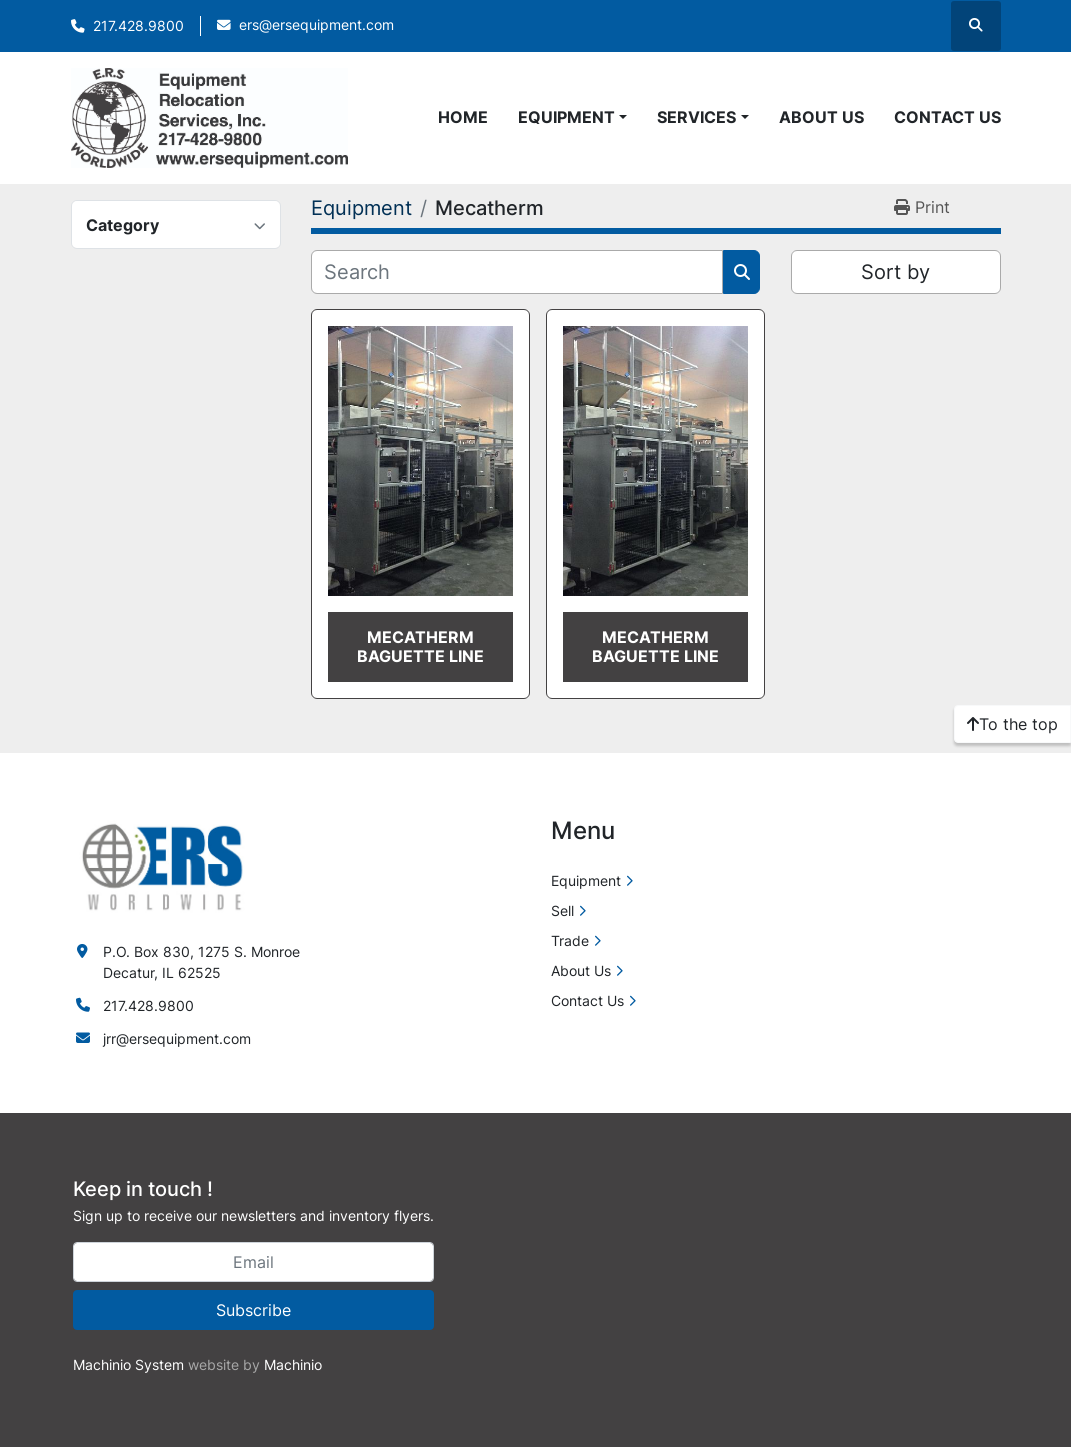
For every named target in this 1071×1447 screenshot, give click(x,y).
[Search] (517, 272)
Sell (562, 910)
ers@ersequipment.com (316, 25)
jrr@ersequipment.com (177, 1038)
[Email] (253, 1262)
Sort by (895, 272)
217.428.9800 (138, 26)
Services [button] (696, 117)
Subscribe (253, 1310)
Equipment (566, 117)
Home (463, 117)
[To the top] (1012, 724)
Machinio (293, 1364)
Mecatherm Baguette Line (420, 646)
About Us (821, 117)
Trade (570, 940)
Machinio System (128, 1364)
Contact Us (947, 117)
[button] (572, 117)
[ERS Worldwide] (164, 865)
